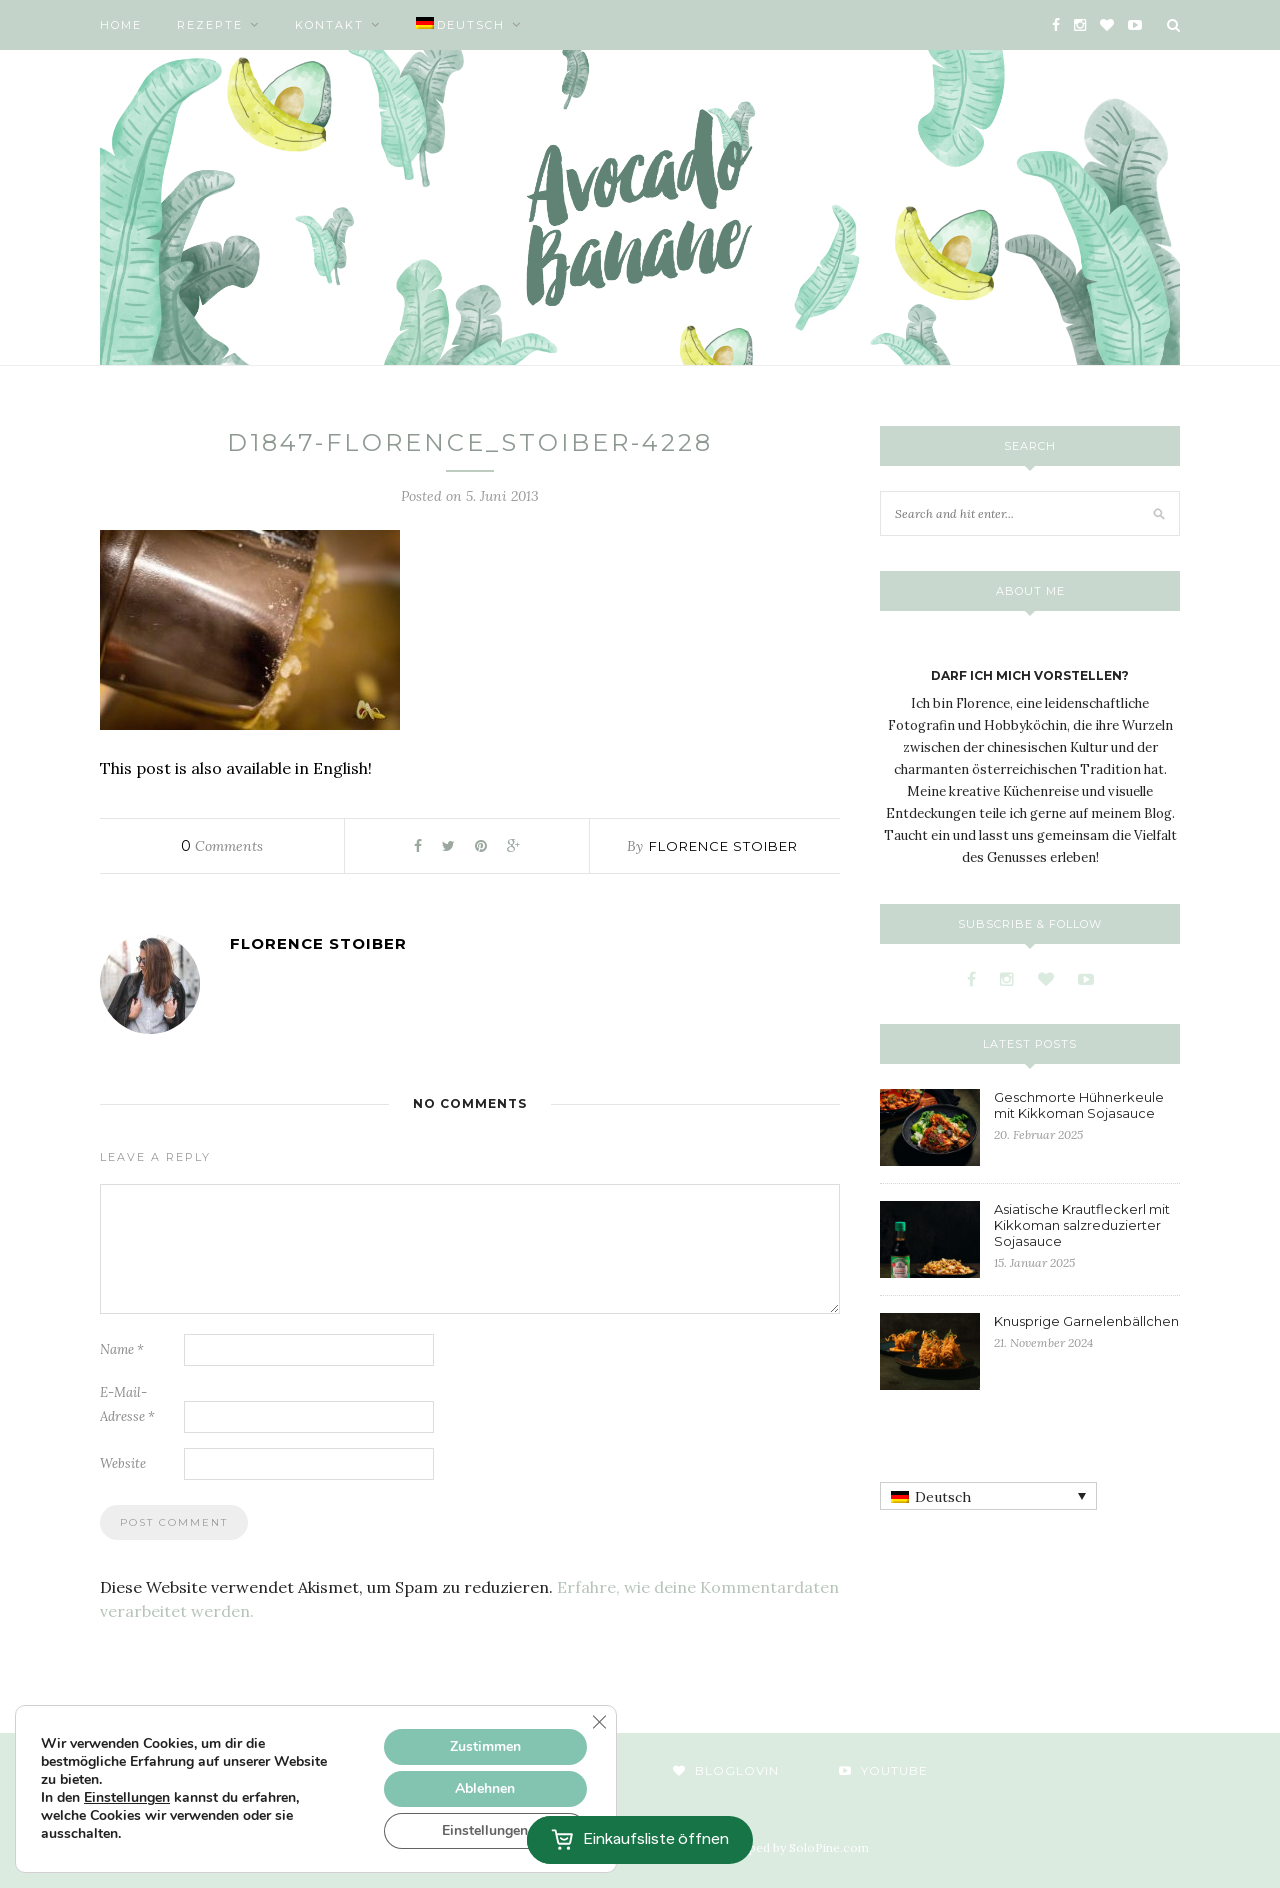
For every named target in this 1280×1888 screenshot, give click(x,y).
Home (121, 25)
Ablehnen (485, 1788)
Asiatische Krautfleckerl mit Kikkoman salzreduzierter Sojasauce (1082, 1225)
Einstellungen (127, 1798)
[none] (988, 1496)
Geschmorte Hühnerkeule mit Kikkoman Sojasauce (1079, 1105)
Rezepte (210, 25)
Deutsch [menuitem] (943, 1497)
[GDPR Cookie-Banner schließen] (599, 1722)
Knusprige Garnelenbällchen (1086, 1321)
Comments (222, 846)
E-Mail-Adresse (127, 1404)
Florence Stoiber (723, 846)
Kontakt (329, 25)
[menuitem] (469, 25)
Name (122, 1349)
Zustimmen (485, 1746)
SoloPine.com (829, 1847)
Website (123, 1463)
